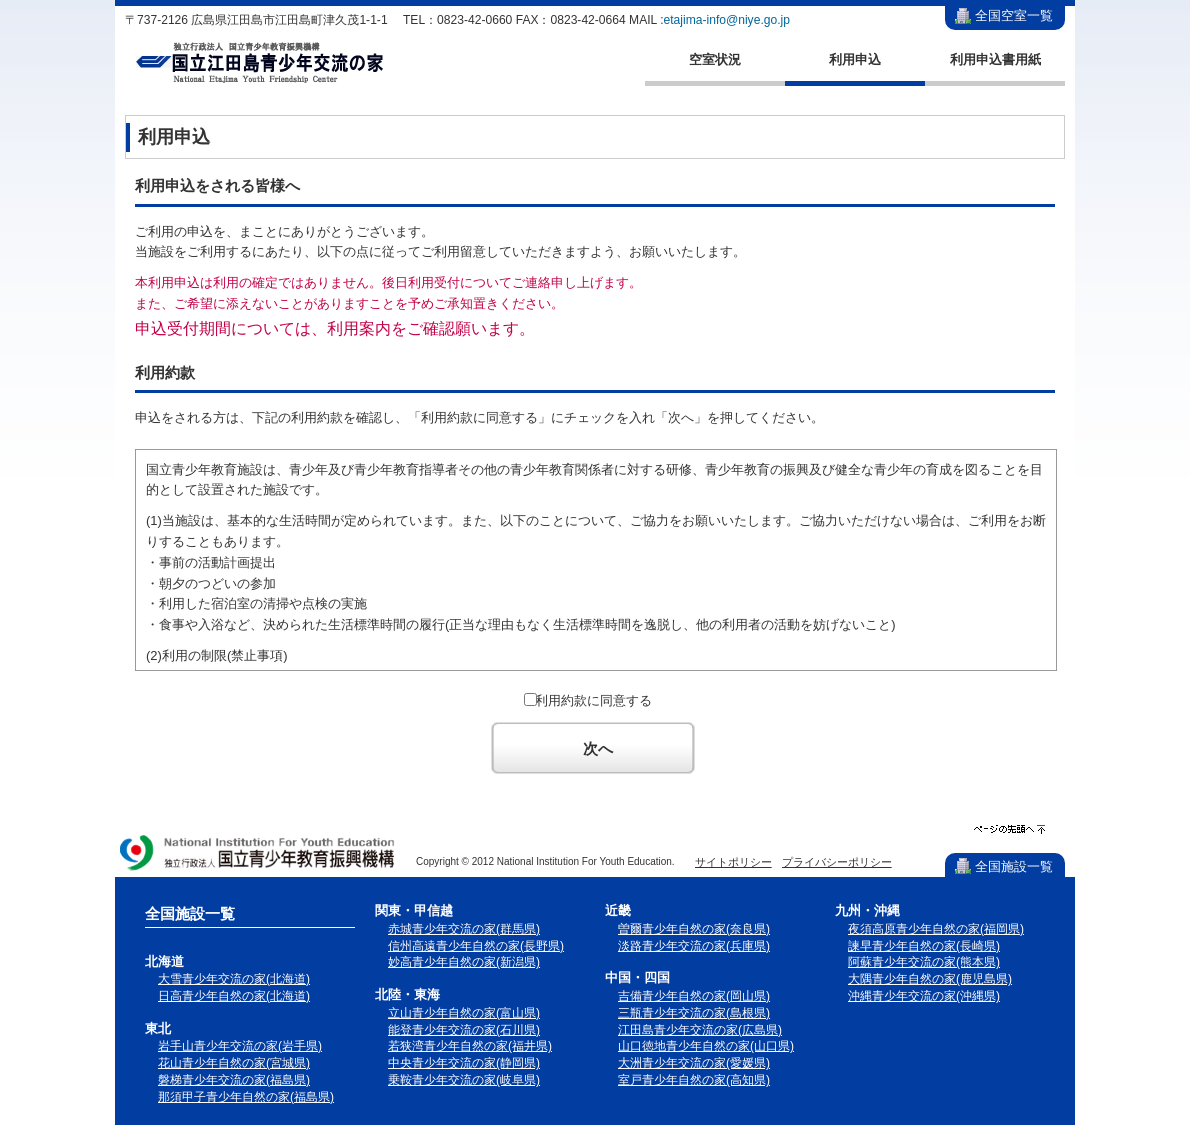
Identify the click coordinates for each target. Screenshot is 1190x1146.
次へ (598, 748)
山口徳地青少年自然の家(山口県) (706, 1046)
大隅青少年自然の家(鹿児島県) (930, 979)
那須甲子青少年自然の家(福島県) (246, 1097)
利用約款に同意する (593, 700)
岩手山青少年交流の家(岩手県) (240, 1046)
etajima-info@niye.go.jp (727, 20)
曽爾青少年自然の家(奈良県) (694, 929)
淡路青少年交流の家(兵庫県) (694, 946)
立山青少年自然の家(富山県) (464, 1013)
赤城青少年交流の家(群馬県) (464, 929)
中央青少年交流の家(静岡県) (464, 1063)
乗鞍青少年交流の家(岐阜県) (464, 1080)
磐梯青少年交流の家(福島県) (234, 1080)
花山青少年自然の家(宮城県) (234, 1063)
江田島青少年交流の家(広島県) (700, 1030)
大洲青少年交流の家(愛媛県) (694, 1063)
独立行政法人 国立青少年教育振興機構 (258, 854)
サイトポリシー (733, 862)
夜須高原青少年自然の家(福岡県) (936, 929)
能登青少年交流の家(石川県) (464, 1030)
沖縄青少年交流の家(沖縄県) (924, 996)
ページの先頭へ (1009, 829)
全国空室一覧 (1014, 15)
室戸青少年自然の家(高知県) (694, 1080)
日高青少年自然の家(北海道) (234, 996)
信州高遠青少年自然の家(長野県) (476, 946)
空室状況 (715, 59)
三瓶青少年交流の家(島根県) (694, 1013)
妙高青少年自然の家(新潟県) (464, 962)
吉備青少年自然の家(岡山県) (694, 996)
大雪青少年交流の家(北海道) (234, 979)
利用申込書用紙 (995, 59)
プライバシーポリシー (837, 862)
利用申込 (855, 59)
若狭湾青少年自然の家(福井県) (470, 1046)
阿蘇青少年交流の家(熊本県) (924, 962)
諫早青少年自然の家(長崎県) (924, 946)
